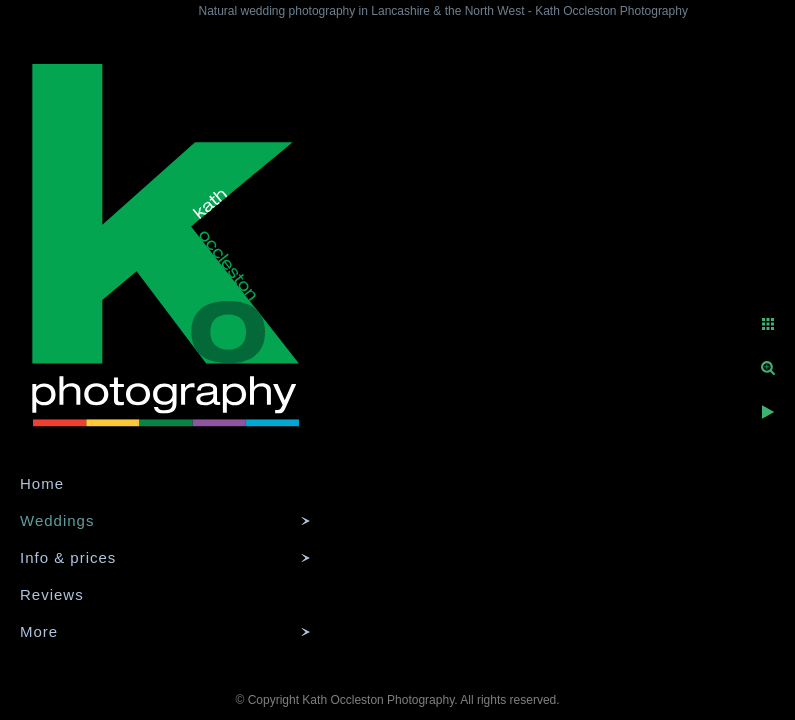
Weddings (57, 520)
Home (42, 483)
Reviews (52, 594)
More (39, 631)
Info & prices (68, 557)
